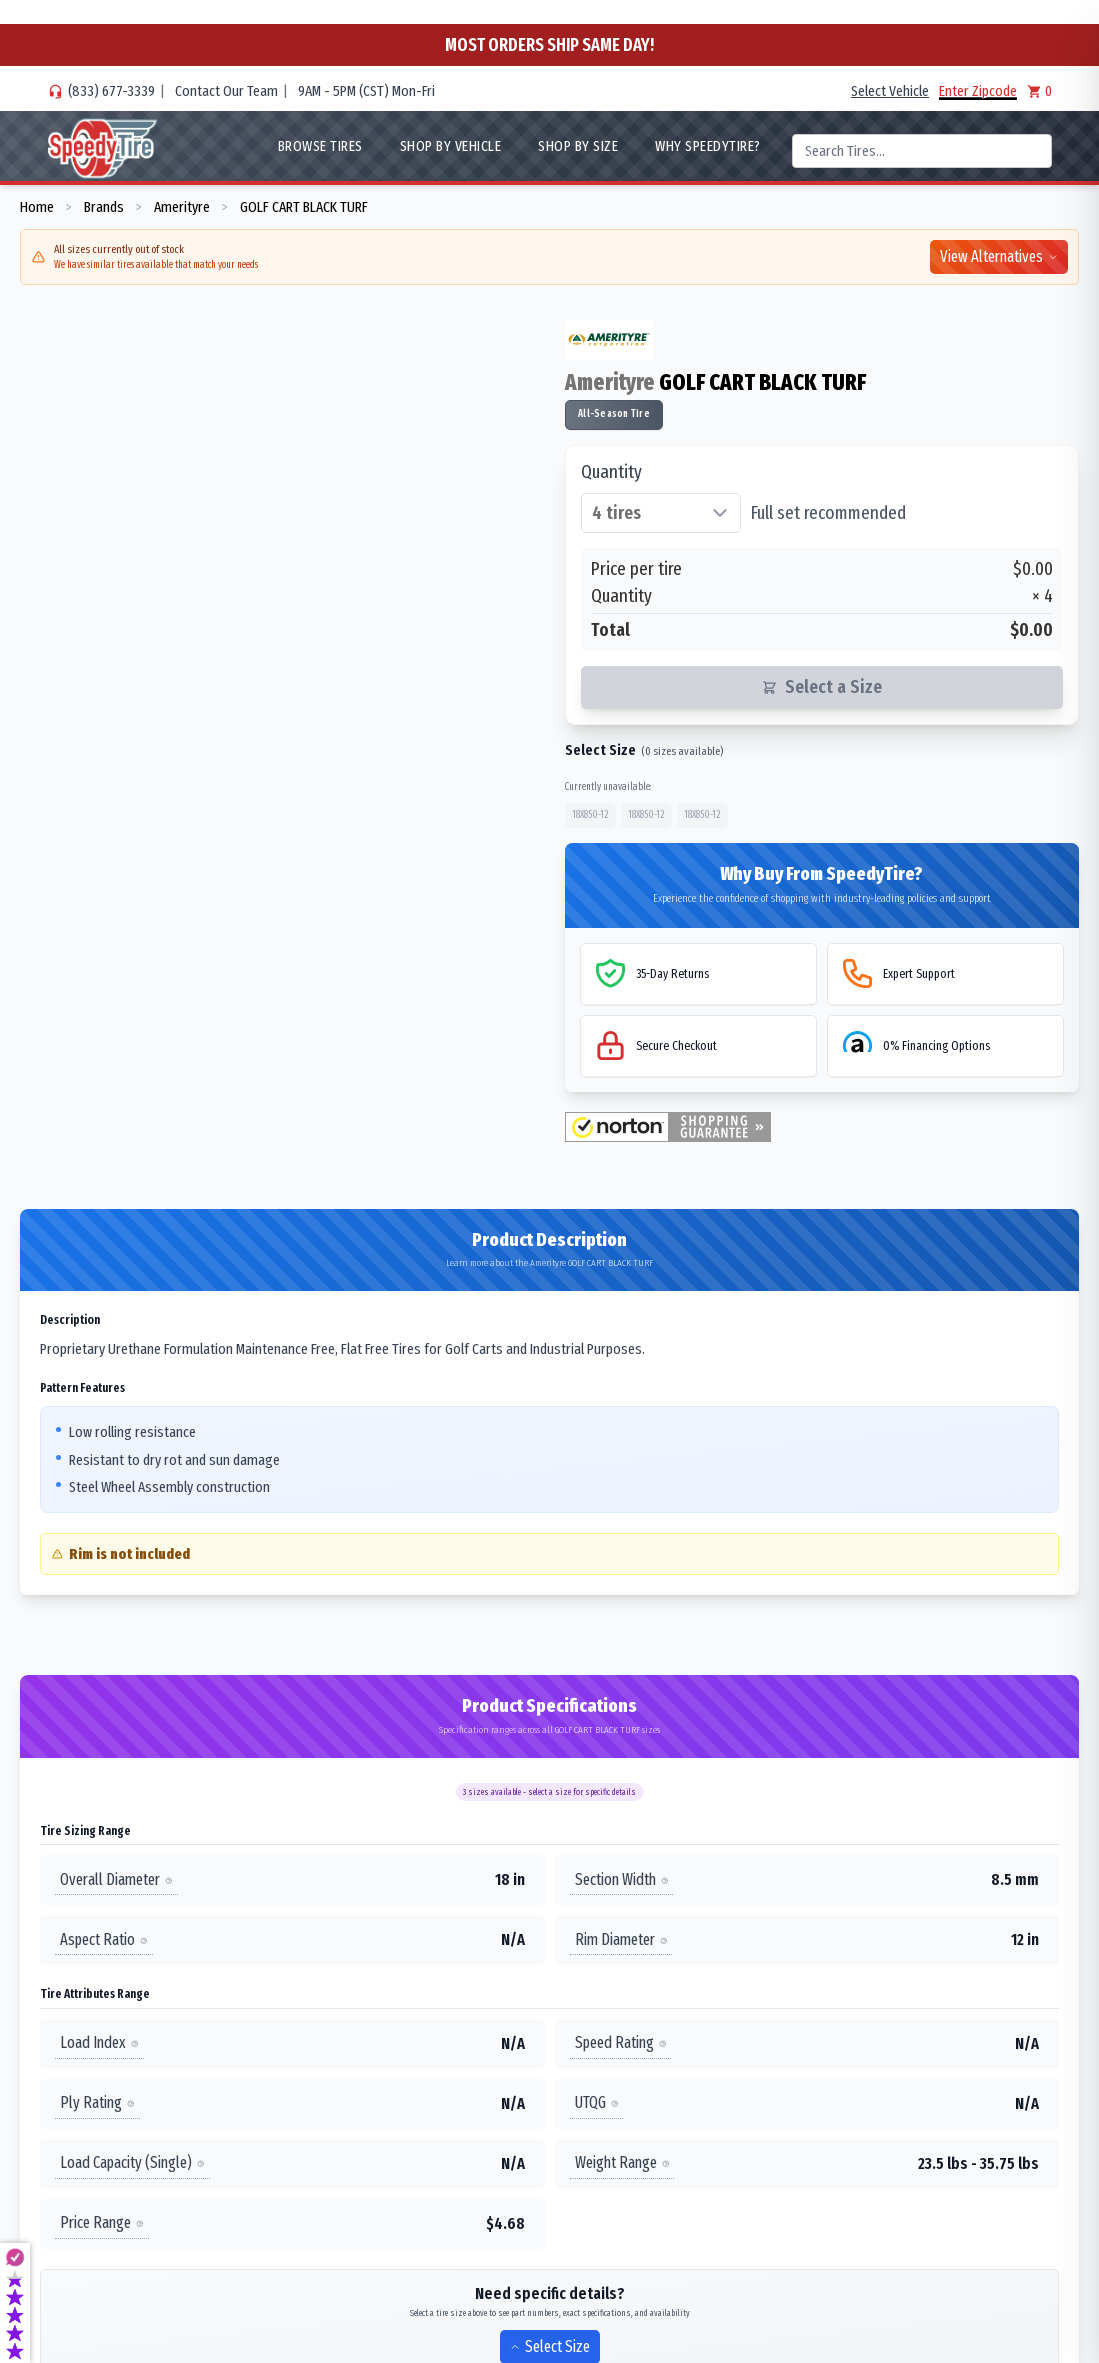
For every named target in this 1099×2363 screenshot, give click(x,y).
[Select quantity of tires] (661, 513)
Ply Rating (97, 2102)
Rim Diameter (621, 1939)
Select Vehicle (890, 91)
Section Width (622, 1879)
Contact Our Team (226, 91)
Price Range (102, 2222)
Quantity (611, 472)
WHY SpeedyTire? (708, 146)
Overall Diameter (116, 1879)
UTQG (597, 2102)
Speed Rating (621, 2042)
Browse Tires (320, 146)
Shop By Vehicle (451, 146)
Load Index (99, 2042)
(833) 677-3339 (111, 91)
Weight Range (622, 2162)
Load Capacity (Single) (132, 2162)
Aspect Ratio (104, 1939)
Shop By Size (578, 146)
